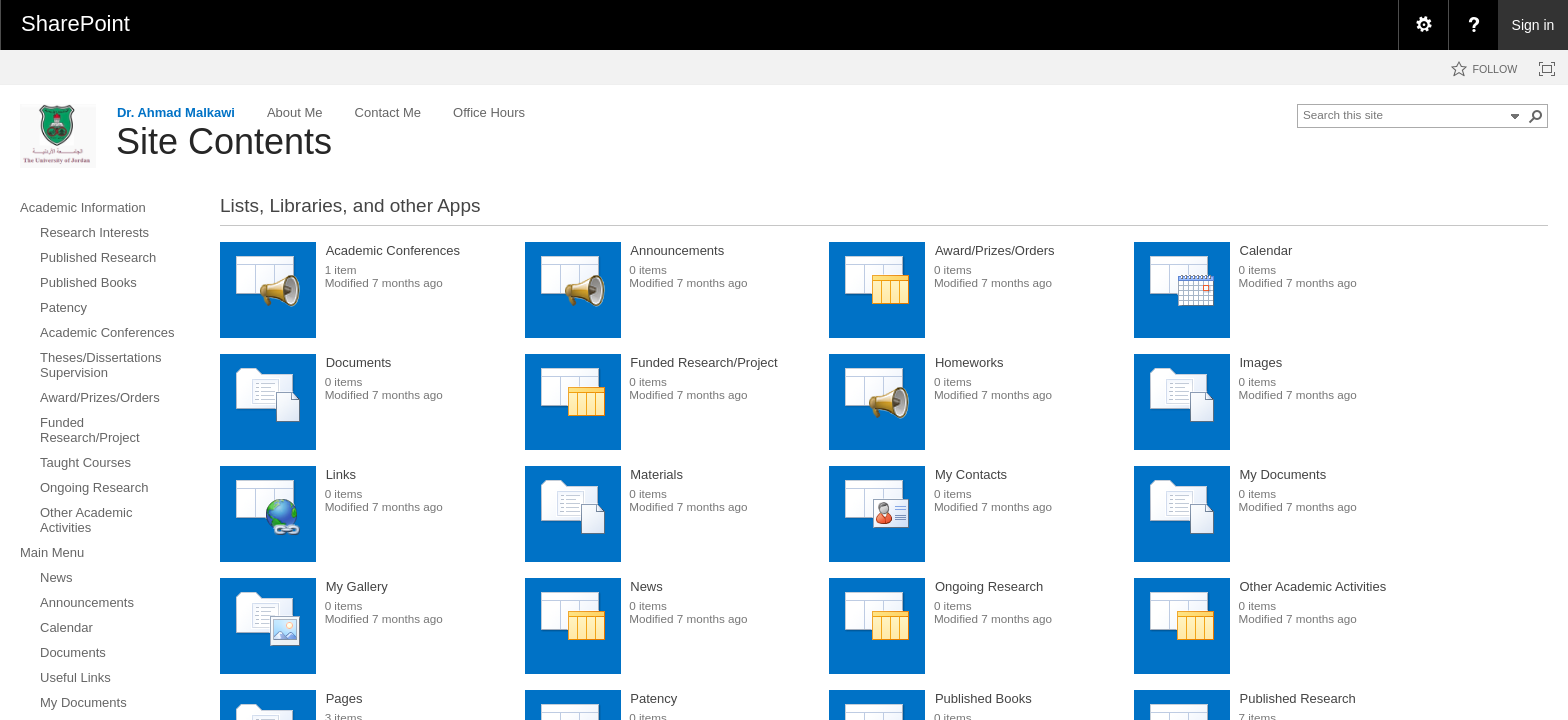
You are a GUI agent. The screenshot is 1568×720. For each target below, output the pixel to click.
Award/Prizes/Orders (995, 250)
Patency (653, 698)
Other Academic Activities (1313, 586)
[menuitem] (1423, 25)
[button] (1536, 116)
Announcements (677, 250)
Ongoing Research (989, 586)
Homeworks (969, 362)
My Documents (1283, 474)
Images (1261, 362)
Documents (359, 362)
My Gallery (357, 586)
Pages (344, 698)
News (646, 586)
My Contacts (971, 474)
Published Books (983, 698)
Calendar (1266, 250)
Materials (656, 474)
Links (341, 474)
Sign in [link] (1533, 25)
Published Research (1298, 698)
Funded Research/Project (703, 362)
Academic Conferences (393, 250)
